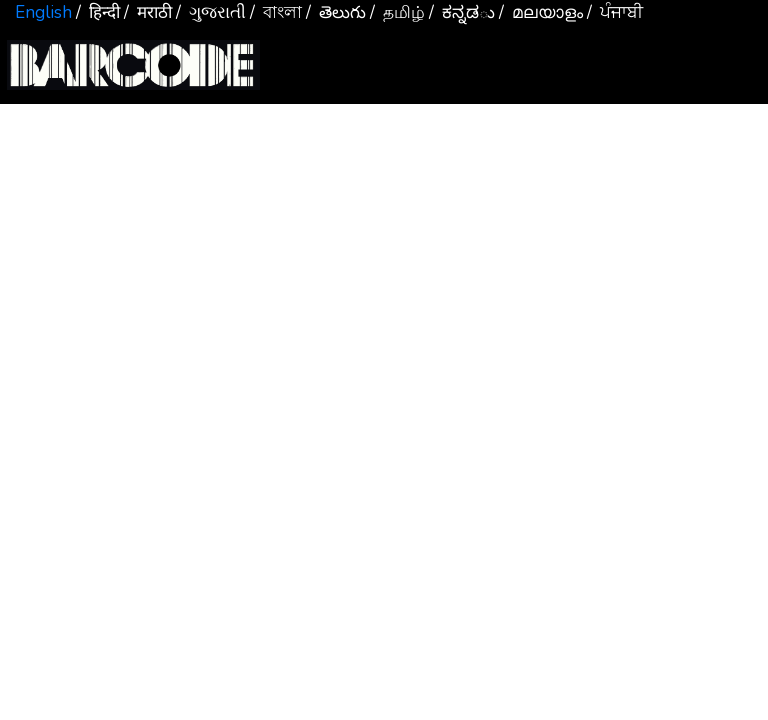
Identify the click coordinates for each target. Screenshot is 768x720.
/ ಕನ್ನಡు (462, 12)
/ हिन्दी (98, 12)
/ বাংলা (276, 12)
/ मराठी (148, 12)
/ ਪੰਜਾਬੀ (615, 12)
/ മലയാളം (541, 12)
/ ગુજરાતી (211, 12)
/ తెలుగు (336, 12)
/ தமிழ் (397, 12)
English (43, 12)
